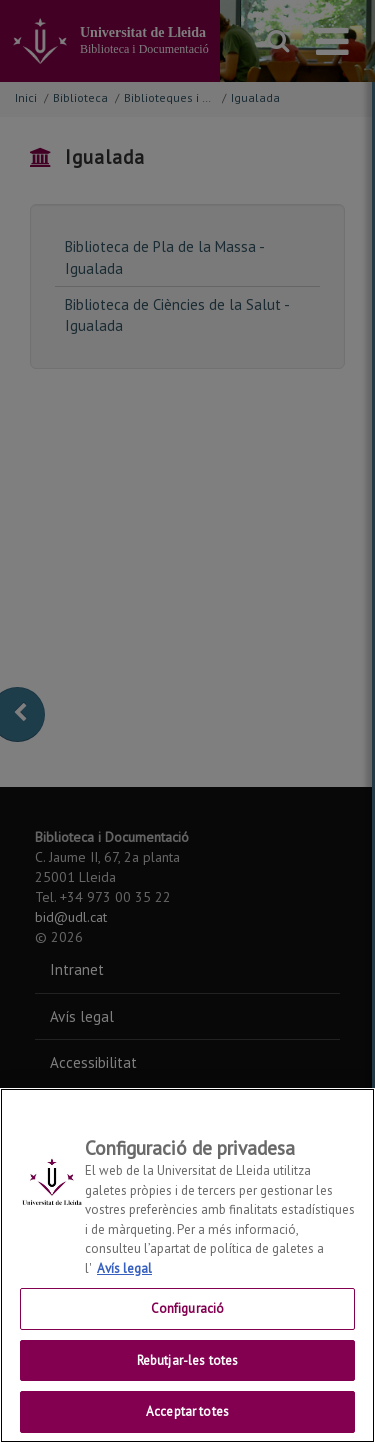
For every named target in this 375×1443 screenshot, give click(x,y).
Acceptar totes (187, 1411)
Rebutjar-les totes (187, 1360)
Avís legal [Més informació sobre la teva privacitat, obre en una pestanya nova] (124, 1268)
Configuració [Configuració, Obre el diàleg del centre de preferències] (188, 1308)
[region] (187, 1265)
